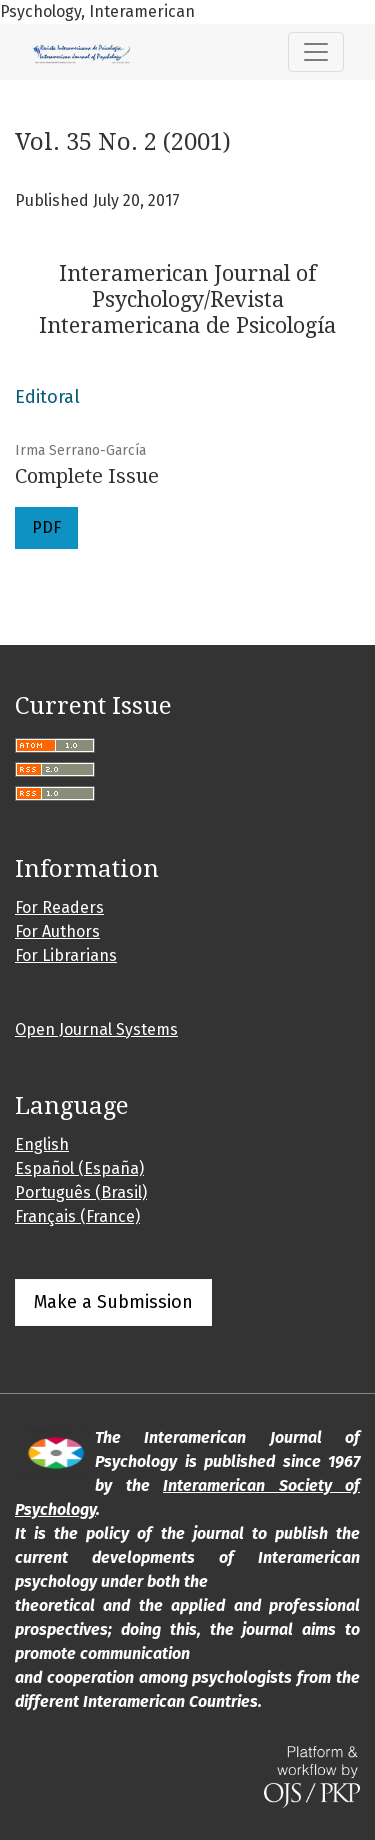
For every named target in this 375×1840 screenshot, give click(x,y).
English (42, 1144)
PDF (46, 527)
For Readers (59, 907)
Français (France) (77, 1216)
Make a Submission (113, 1302)
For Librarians (66, 955)
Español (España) (79, 1168)
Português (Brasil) (81, 1192)
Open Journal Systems (96, 1029)
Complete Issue (87, 476)
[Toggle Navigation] (316, 52)
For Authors (57, 931)
